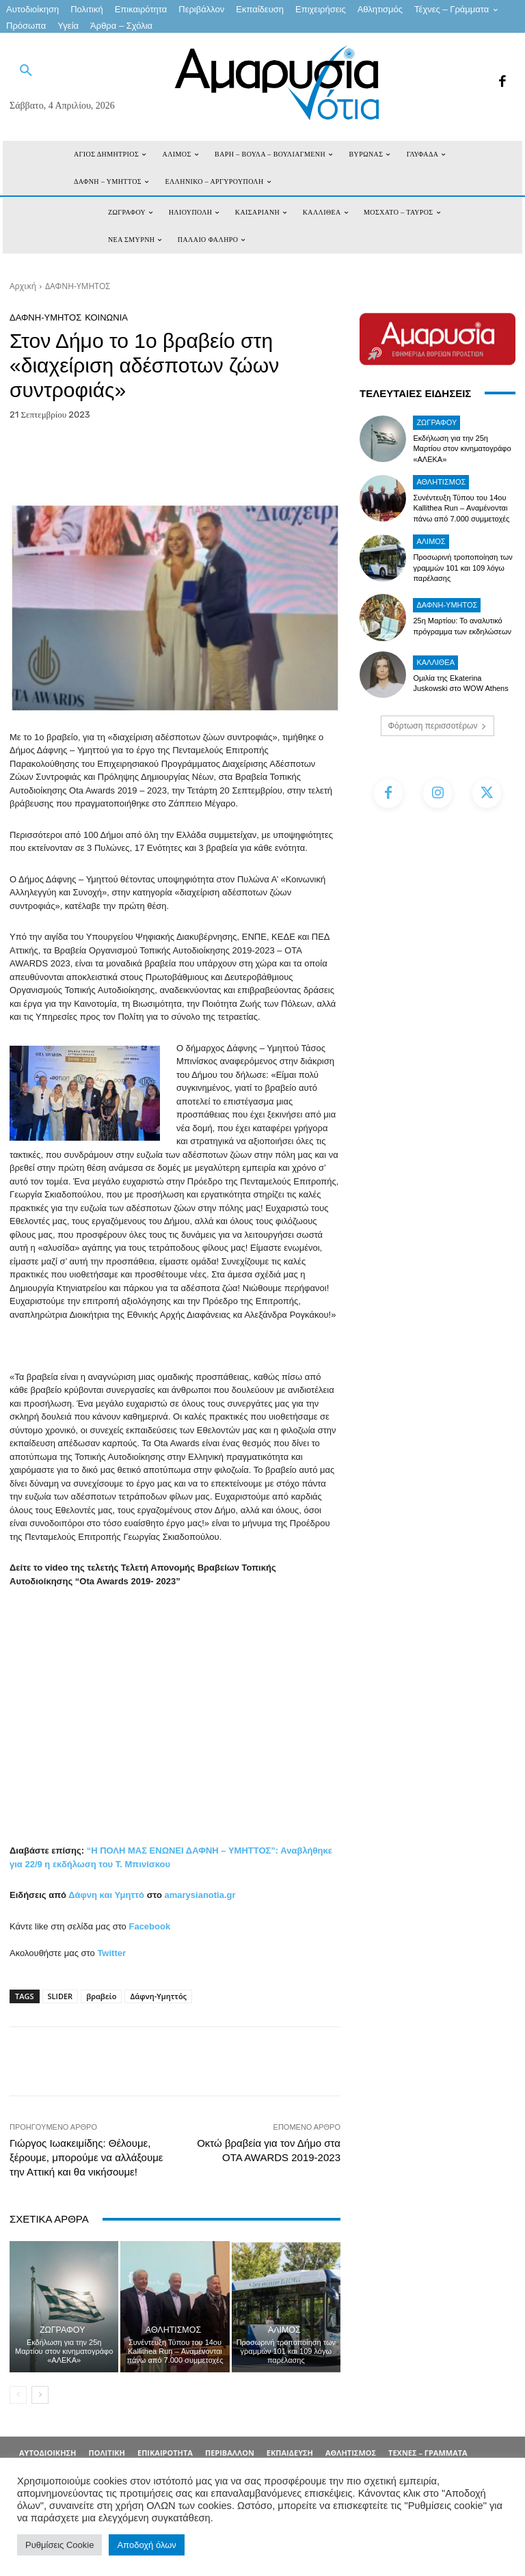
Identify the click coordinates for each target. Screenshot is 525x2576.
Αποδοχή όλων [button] (146, 2545)
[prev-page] (18, 2395)
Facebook (149, 1926)
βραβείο (101, 1996)
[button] (26, 71)
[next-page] (40, 2395)
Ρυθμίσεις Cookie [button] (59, 2545)
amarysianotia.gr (200, 1895)
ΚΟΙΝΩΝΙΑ (106, 317)
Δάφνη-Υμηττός (158, 1996)
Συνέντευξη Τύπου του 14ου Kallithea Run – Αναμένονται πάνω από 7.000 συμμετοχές (174, 2351)
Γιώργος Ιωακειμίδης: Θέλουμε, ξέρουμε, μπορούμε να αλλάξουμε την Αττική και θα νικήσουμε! (86, 2157)
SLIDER (60, 1996)
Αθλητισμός (173, 2330)
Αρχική (23, 286)
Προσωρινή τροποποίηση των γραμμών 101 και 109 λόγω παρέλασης (286, 2351)
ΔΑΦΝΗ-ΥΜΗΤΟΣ (77, 286)
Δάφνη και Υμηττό (106, 1895)
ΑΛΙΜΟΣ (284, 2330)
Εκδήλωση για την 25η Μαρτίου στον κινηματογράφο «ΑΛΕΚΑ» (64, 2351)
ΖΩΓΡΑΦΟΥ (62, 2330)
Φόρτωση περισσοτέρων (437, 726)
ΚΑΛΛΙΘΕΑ (435, 662)
